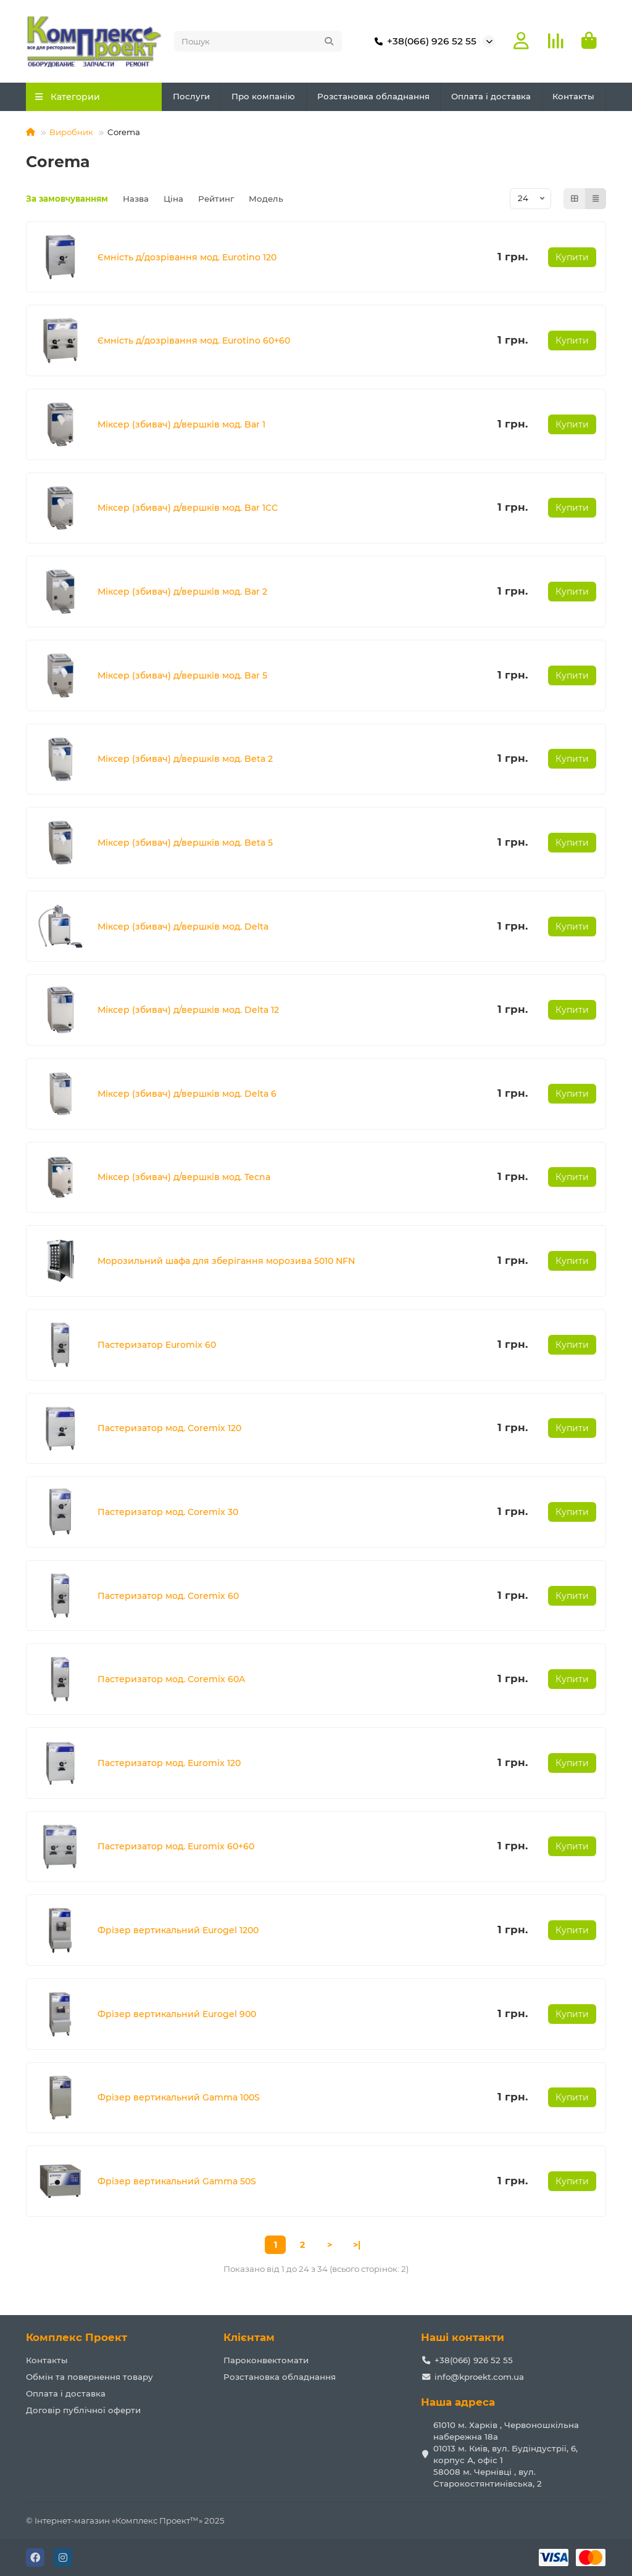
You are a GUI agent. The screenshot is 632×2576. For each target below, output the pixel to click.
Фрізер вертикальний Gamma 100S (179, 2097)
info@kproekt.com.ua (479, 2377)
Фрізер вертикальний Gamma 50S (177, 2181)
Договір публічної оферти (83, 2410)
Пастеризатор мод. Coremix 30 (168, 1511)
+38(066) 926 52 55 (423, 41)
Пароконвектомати (266, 2360)
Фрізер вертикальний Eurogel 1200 (178, 1930)
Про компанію (263, 96)
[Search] (258, 41)
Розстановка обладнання (373, 96)
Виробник (71, 132)
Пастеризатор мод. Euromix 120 (169, 1763)
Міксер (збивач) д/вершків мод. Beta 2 (185, 758)
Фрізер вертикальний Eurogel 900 (177, 2014)
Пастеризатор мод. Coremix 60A (171, 1679)
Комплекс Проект (76, 2337)
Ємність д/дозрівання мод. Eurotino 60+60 (194, 340)
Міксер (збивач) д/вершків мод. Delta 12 (188, 1009)
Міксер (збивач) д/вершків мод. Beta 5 (185, 842)
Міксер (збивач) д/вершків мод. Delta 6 (187, 1093)
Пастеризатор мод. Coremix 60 (168, 1595)
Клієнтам (249, 2337)
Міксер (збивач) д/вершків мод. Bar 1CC (188, 507)
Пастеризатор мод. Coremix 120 (169, 1428)
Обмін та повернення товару (89, 2377)
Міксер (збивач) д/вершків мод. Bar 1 (181, 424)
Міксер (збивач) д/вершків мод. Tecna (184, 1177)
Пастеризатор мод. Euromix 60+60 (176, 1846)
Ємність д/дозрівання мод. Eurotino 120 (187, 257)
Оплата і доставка (491, 96)
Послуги (191, 96)
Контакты (573, 96)
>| (356, 2244)
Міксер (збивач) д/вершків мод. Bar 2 (182, 591)
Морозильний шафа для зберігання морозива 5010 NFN (226, 1260)
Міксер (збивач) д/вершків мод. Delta (183, 926)
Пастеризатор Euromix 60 (157, 1344)
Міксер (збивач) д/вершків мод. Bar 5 (182, 675)
